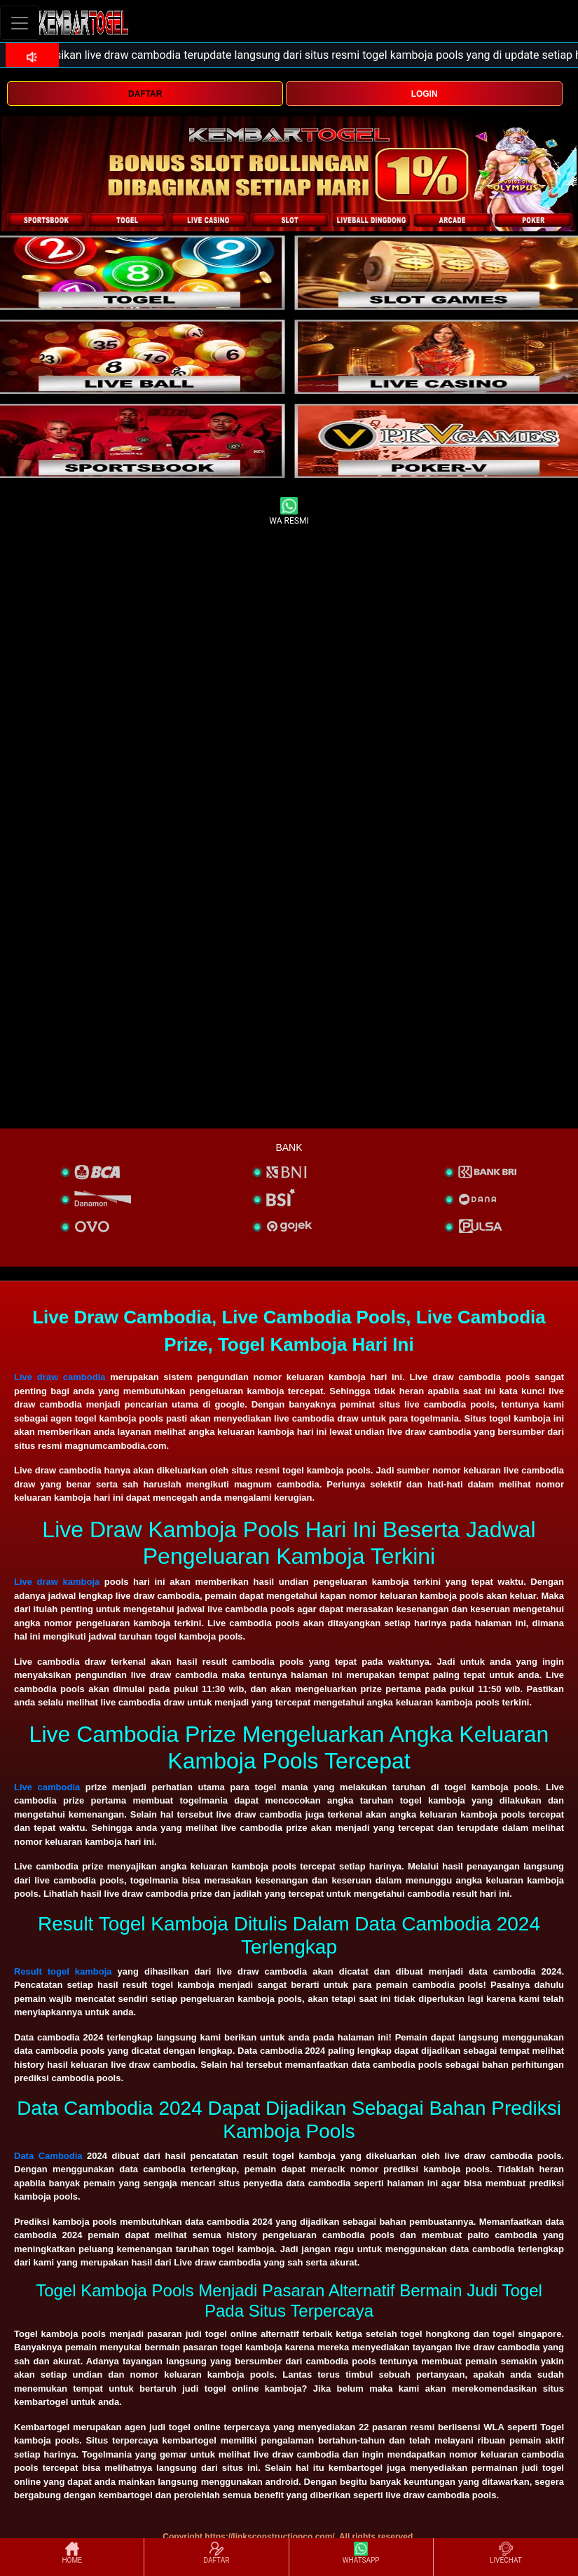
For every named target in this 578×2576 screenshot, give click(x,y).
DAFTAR (145, 94)
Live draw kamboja (56, 1581)
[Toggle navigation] (19, 23)
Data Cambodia (48, 2156)
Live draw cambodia (60, 1377)
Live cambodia (47, 1787)
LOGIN (424, 94)
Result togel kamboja (63, 1971)
